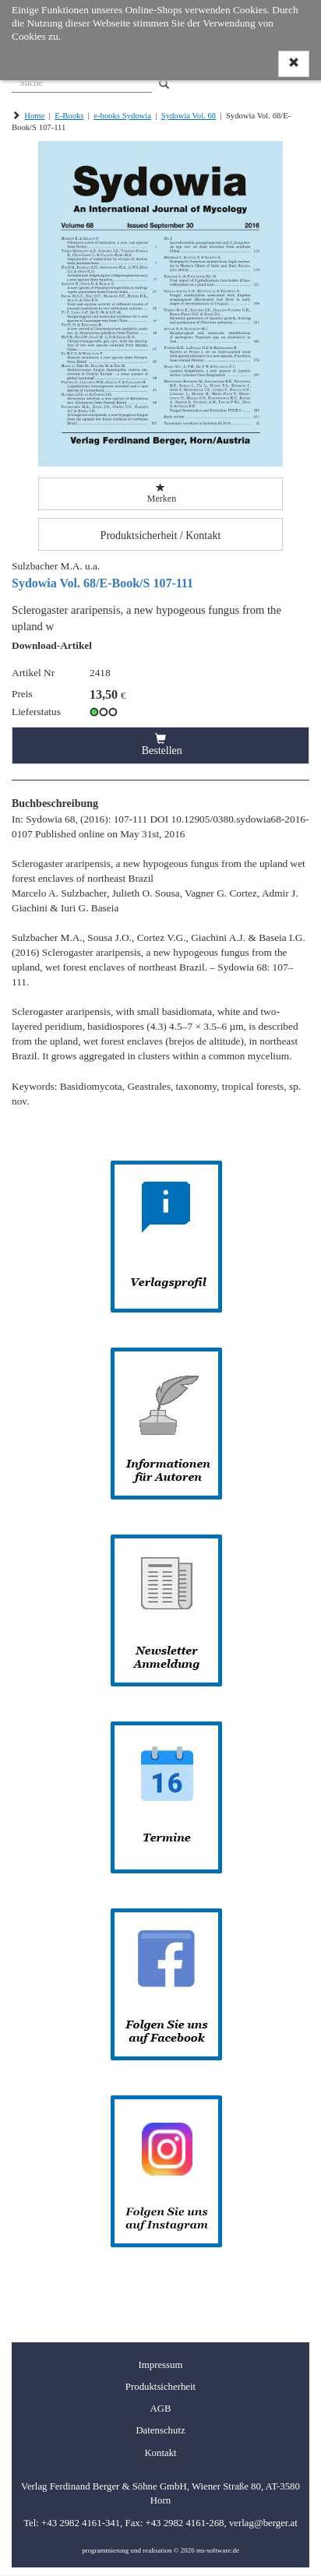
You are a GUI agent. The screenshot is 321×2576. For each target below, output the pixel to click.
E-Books (69, 115)
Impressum (161, 2364)
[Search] (164, 84)
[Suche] (82, 81)
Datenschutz (160, 2430)
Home (34, 115)
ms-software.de (217, 2550)
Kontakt (160, 2452)
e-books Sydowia (122, 115)
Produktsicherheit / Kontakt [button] (161, 535)
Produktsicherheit (160, 2386)
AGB (160, 2408)
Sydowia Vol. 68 (188, 115)
